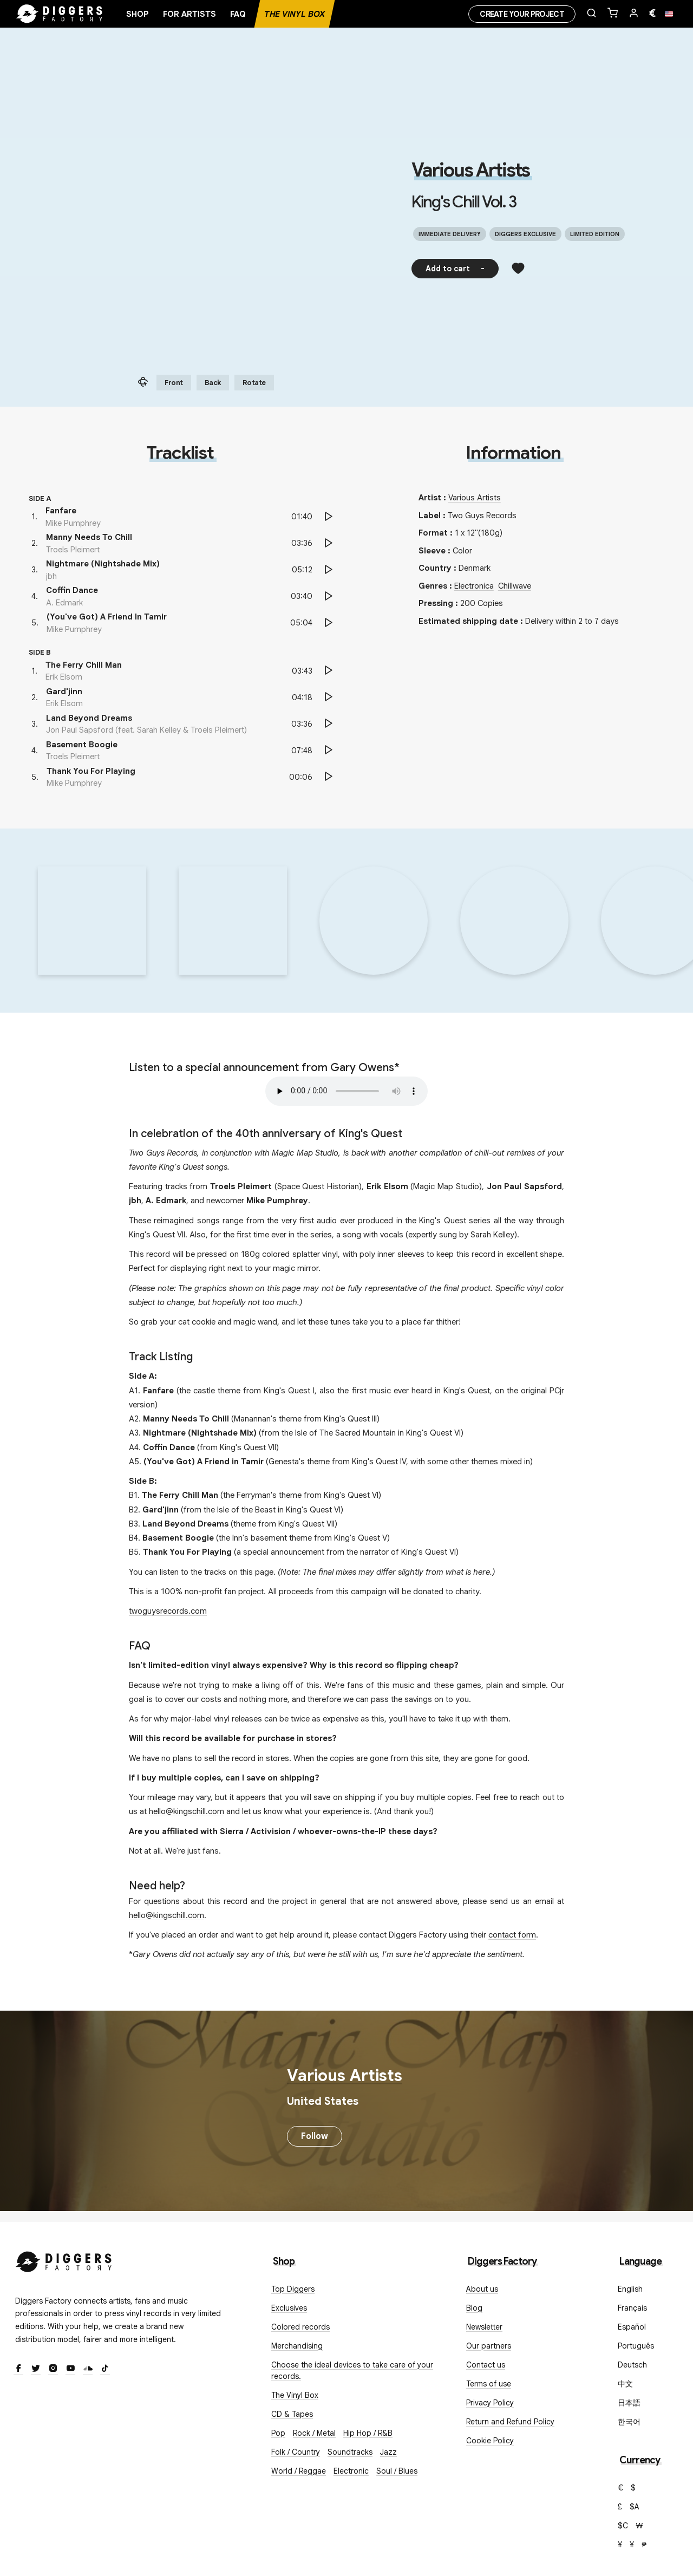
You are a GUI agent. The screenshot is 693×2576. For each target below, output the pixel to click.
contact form (512, 1935)
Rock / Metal (314, 2433)
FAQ (238, 14)
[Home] (59, 14)
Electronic (351, 2471)
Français (632, 2308)
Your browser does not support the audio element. (346, 1091)
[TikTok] (105, 2369)
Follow (314, 2136)
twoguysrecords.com (168, 1611)
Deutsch (632, 2365)
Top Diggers (293, 2289)
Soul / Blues (396, 2471)
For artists (189, 14)
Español (632, 2327)
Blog (474, 2308)
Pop (278, 2433)
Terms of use (488, 2384)
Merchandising (297, 2346)
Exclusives (289, 2308)
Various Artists (470, 170)
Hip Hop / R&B (368, 2433)
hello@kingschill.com (186, 1811)
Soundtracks (350, 2452)
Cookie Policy (490, 2440)
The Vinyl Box (294, 14)
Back (213, 382)
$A (634, 2507)
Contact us (485, 2365)
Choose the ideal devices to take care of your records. (352, 2370)
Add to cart (455, 268)
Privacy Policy (490, 2403)
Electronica (474, 586)
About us (482, 2289)
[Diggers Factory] (64, 2259)
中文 (625, 2384)
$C (623, 2526)
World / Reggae (298, 2471)
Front (174, 382)
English (630, 2289)
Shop (137, 14)
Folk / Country (295, 2452)
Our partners (488, 2346)
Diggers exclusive (525, 234)
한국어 (629, 2422)
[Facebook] (18, 2369)
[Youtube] (70, 2369)
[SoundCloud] (87, 2369)
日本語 (629, 2403)
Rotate (254, 382)
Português (636, 2346)
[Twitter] (35, 2369)
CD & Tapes (292, 2414)
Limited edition (594, 234)
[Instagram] (53, 2369)
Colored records (300, 2327)
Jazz (388, 2452)
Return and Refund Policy (510, 2422)
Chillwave (514, 586)
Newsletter (484, 2327)
